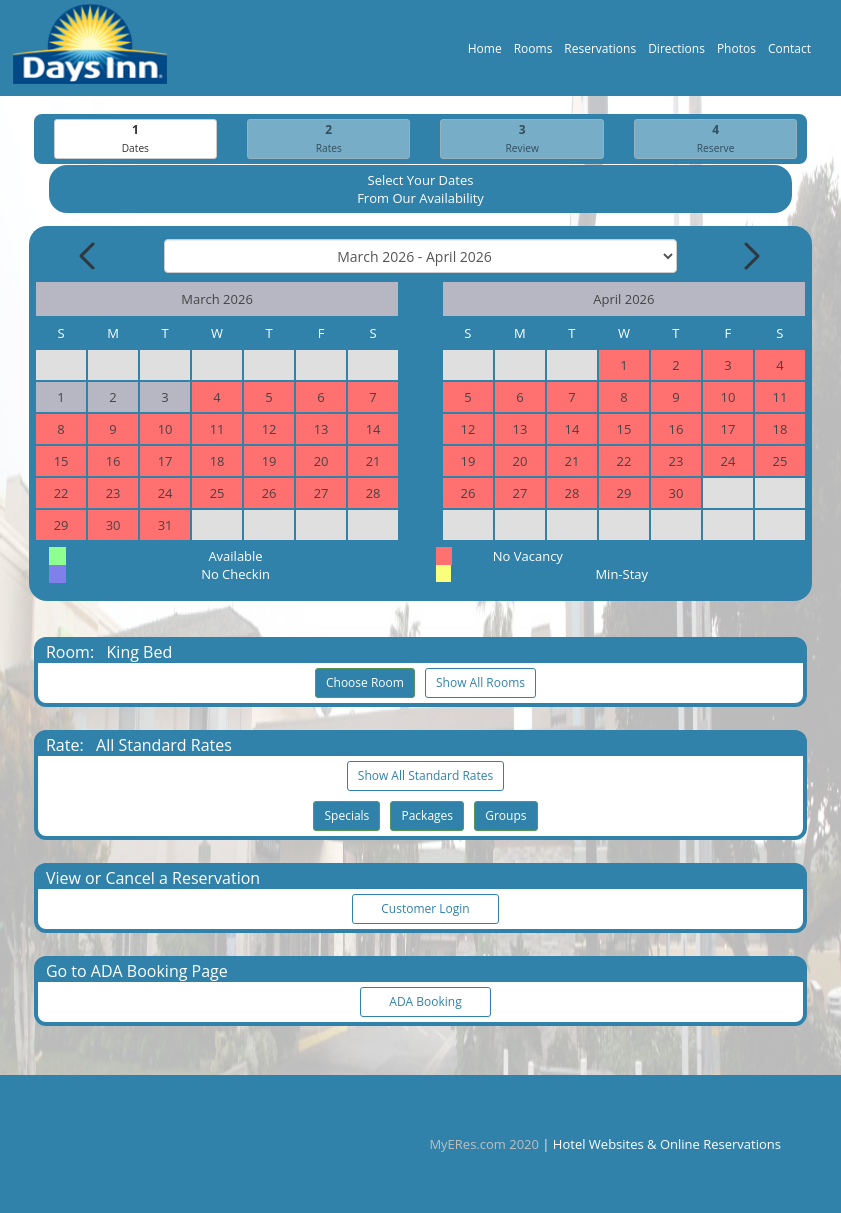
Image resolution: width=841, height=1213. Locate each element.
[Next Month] (750, 257)
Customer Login (426, 909)
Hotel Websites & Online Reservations (667, 1144)
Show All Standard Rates (425, 776)
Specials (346, 816)
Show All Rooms (480, 683)
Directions (676, 53)
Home (485, 53)
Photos (736, 53)
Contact (789, 53)
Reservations (600, 53)
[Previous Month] (89, 257)
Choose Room (365, 683)
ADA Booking (426, 1002)
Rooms (533, 53)
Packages (427, 816)
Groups (505, 816)
